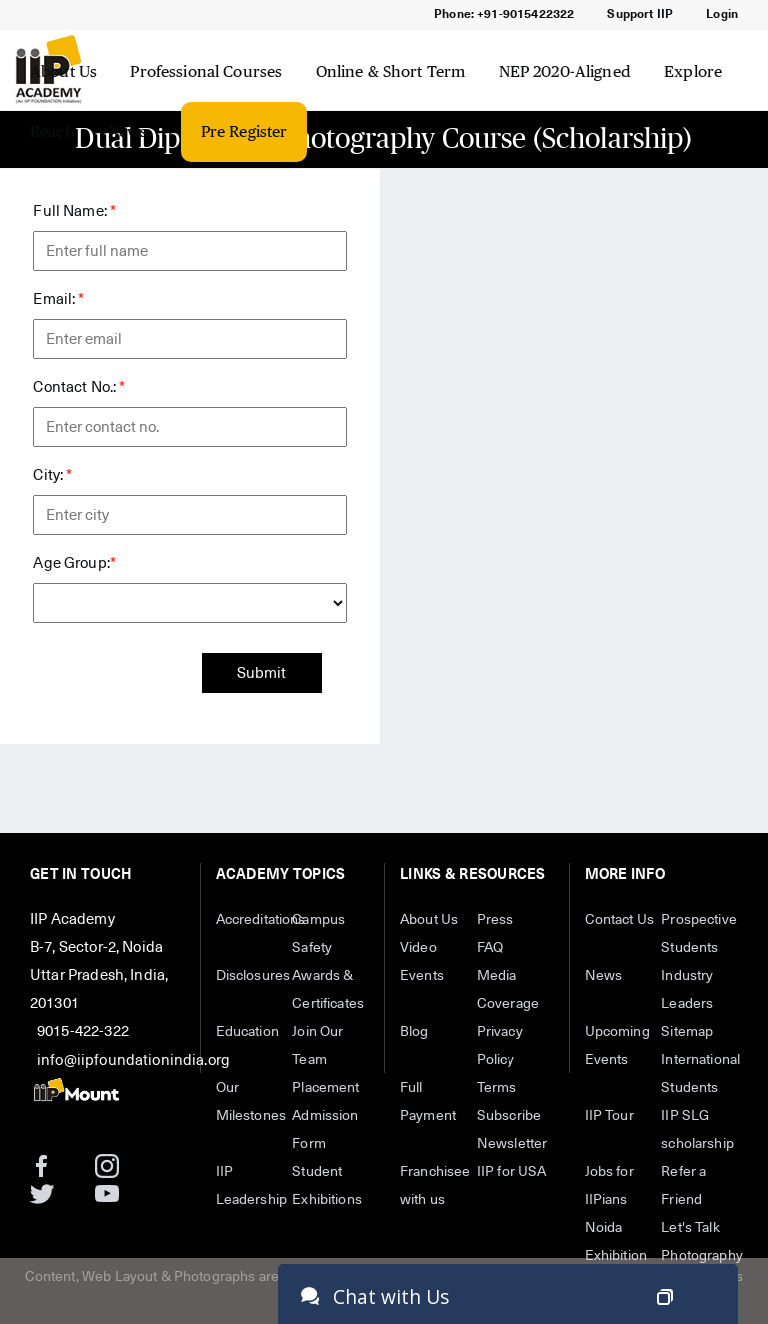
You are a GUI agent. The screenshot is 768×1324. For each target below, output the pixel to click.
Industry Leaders (687, 990)
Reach (52, 131)
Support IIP (640, 15)
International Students (699, 1074)
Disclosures (253, 976)
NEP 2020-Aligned (565, 71)
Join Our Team (317, 1046)
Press (495, 920)
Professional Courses (206, 71)
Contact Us (620, 920)
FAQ (490, 948)
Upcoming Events (617, 1046)
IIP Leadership (252, 1186)
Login (722, 15)
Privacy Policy (500, 1046)
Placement (325, 1088)
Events (422, 976)
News (128, 131)
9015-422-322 (83, 1031)
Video (418, 948)
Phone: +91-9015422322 (504, 15)
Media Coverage (508, 990)
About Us (63, 71)
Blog (414, 1032)
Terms (497, 1088)
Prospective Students (699, 934)
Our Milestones (251, 1102)
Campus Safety (318, 934)
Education (247, 1032)
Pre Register (244, 131)
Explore (693, 71)
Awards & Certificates (328, 990)
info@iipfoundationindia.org (133, 1060)
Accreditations (254, 920)
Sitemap (687, 1032)
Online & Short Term (391, 71)
